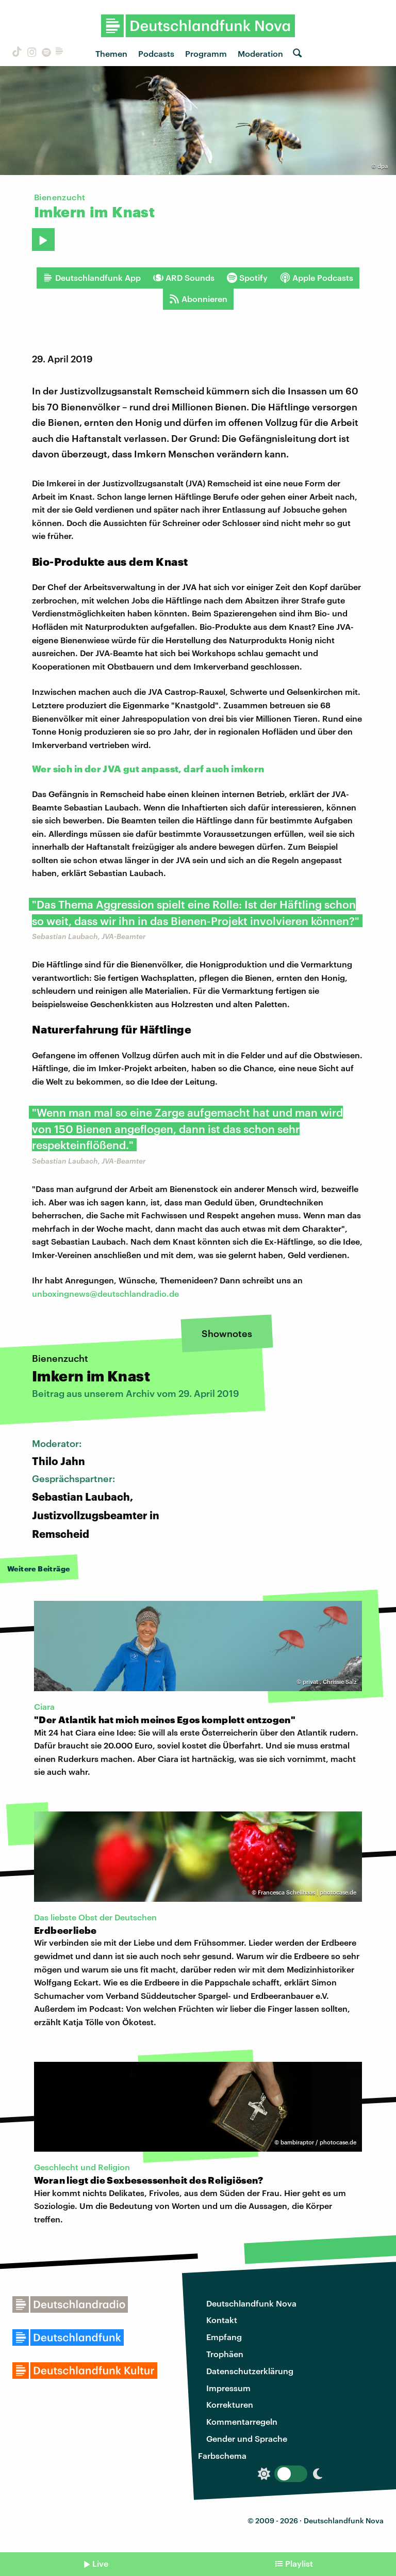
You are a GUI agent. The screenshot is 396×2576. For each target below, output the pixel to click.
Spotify (247, 278)
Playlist (299, 2563)
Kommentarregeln (241, 2421)
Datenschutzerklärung (249, 2371)
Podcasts (156, 53)
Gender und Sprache (246, 2438)
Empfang (224, 2337)
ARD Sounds (183, 278)
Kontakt (221, 2320)
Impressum (228, 2388)
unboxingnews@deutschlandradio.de (105, 1293)
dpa (382, 166)
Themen (111, 53)
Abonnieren (198, 299)
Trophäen (224, 2354)
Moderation (260, 53)
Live (100, 2563)
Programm (206, 53)
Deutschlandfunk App (92, 278)
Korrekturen (229, 2404)
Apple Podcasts (316, 278)
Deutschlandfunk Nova (251, 2303)
